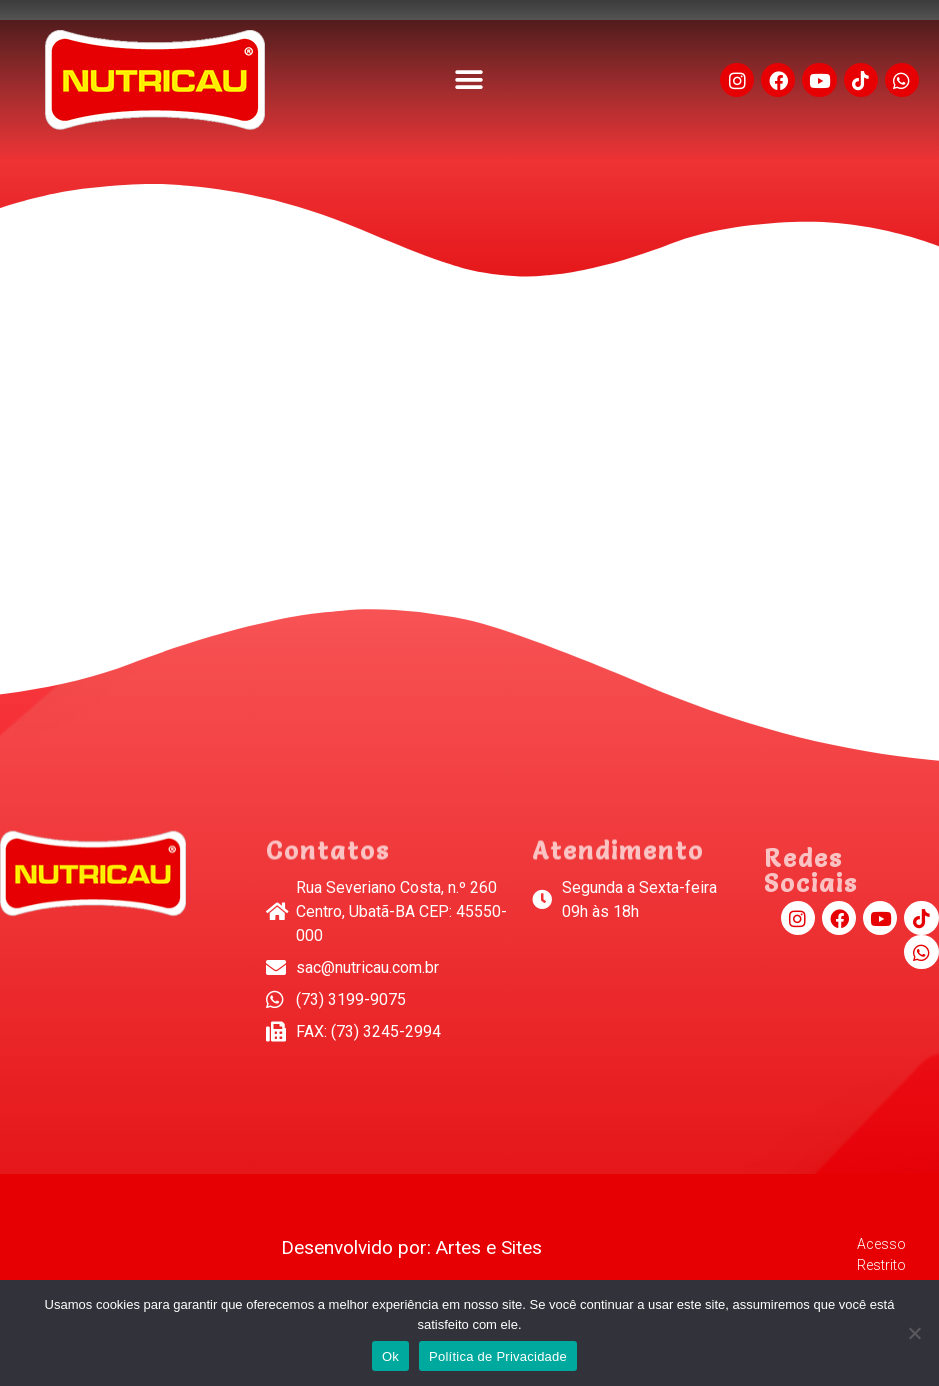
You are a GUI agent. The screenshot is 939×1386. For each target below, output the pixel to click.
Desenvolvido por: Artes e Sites (411, 1247)
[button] (469, 80)
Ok (390, 1356)
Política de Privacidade (498, 1356)
